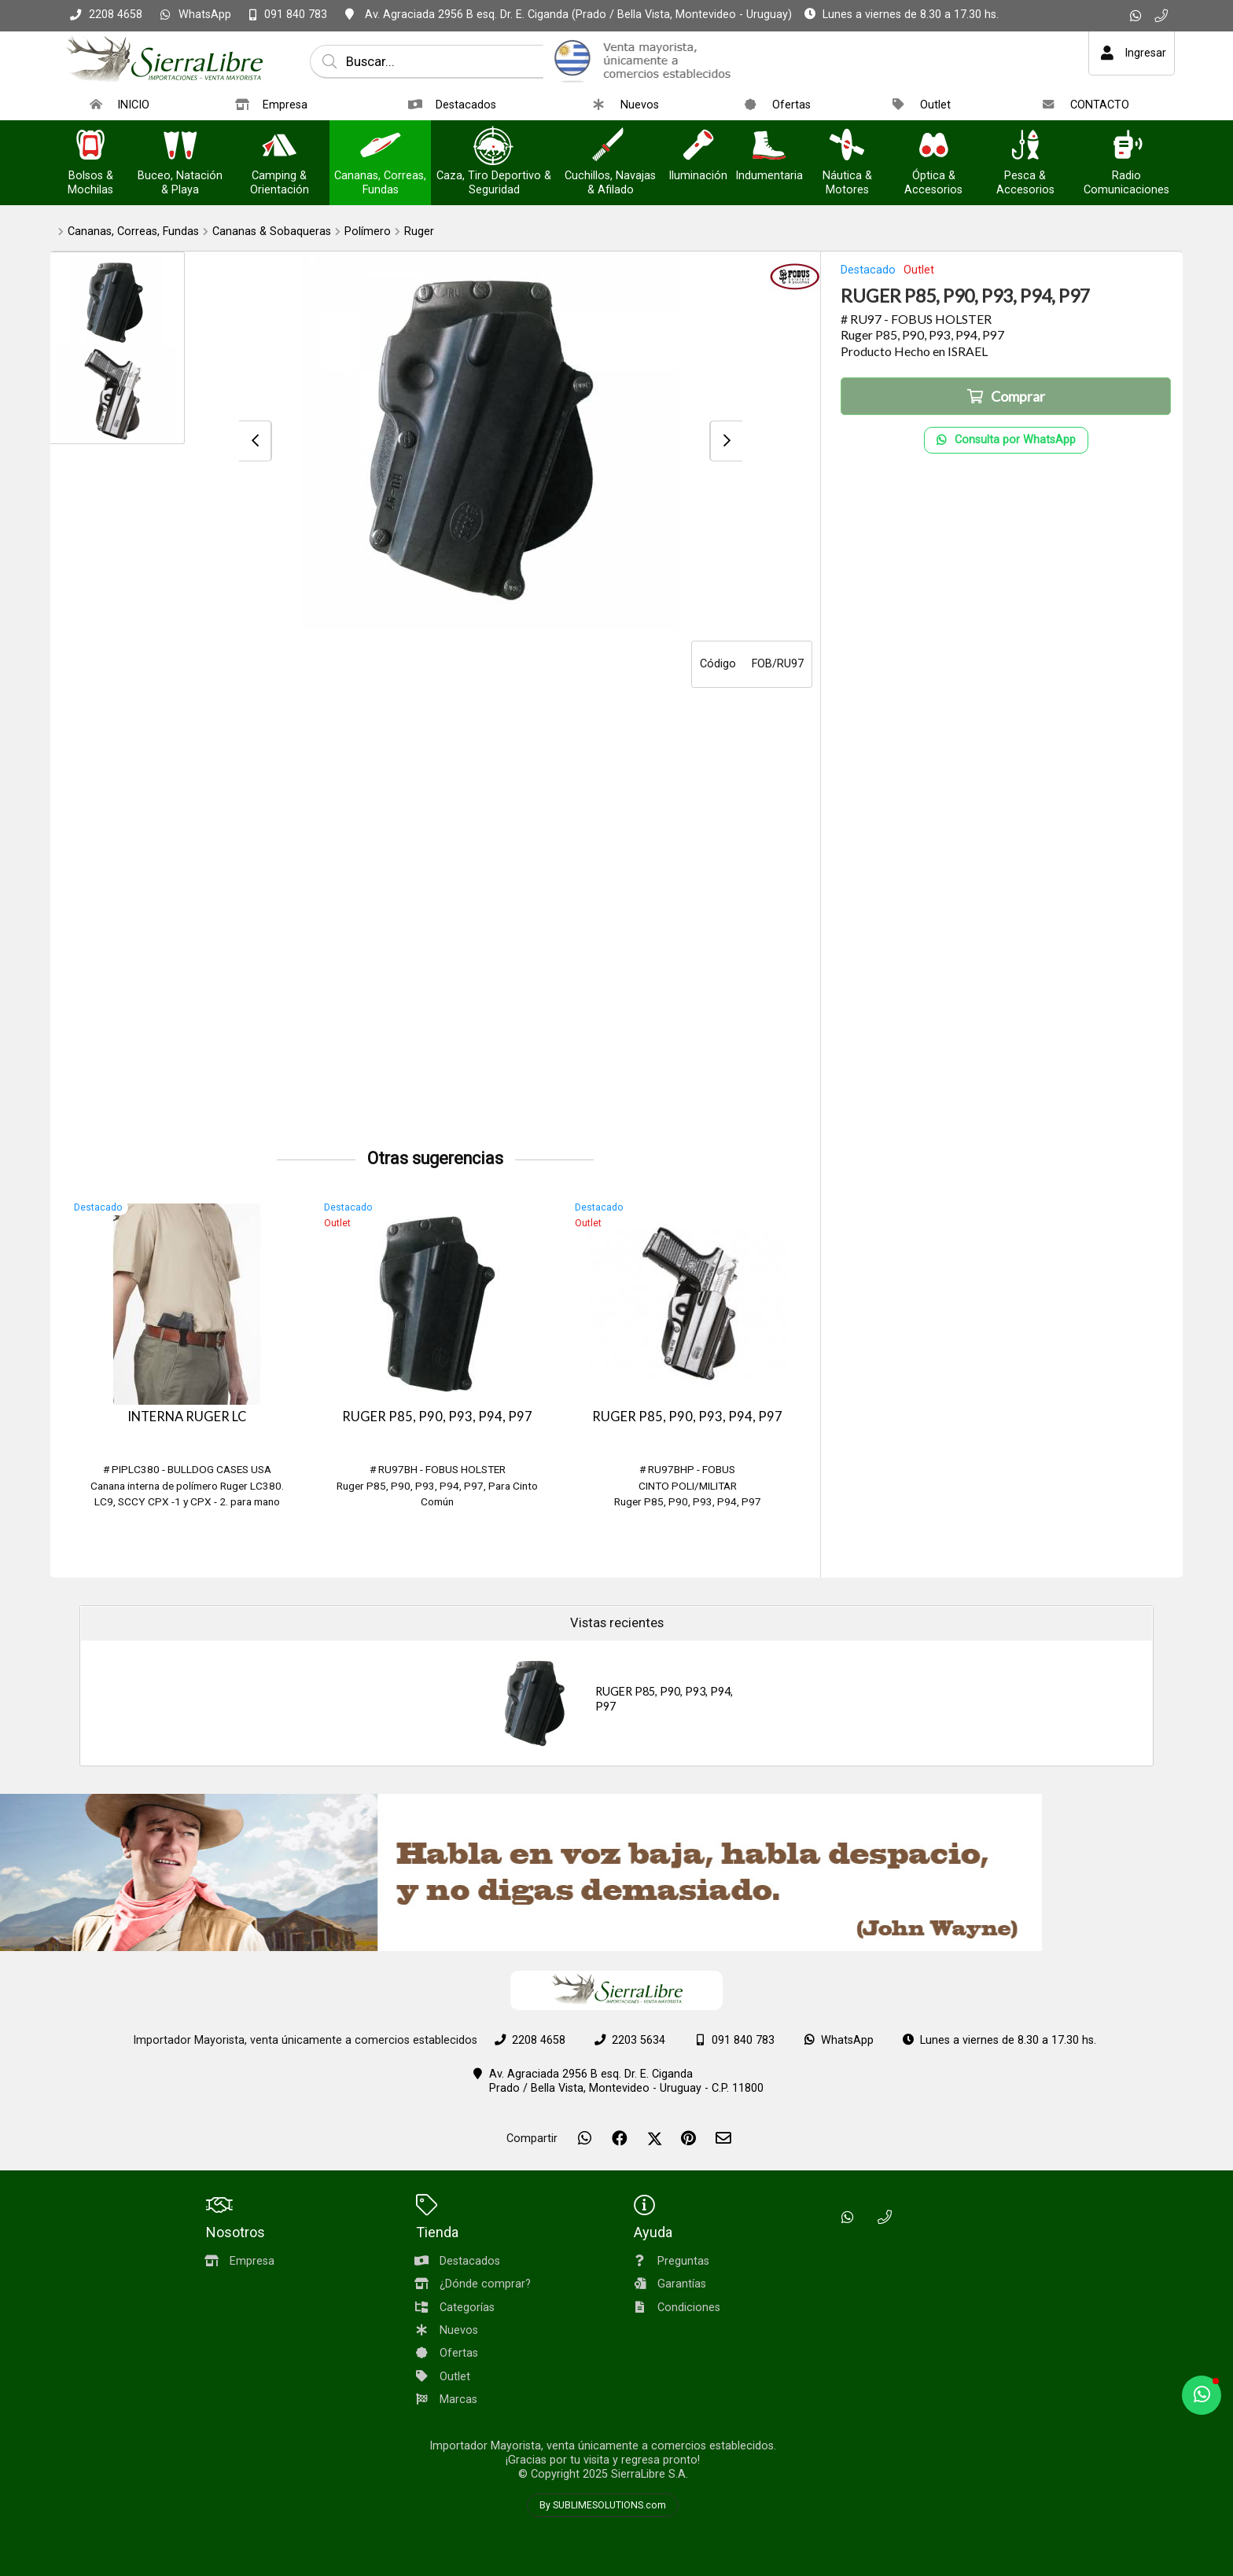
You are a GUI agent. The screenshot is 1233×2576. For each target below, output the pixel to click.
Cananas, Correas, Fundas (133, 231)
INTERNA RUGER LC (186, 1416)
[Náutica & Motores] (847, 146)
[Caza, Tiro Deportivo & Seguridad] (494, 146)
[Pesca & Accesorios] (1025, 146)
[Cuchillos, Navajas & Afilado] (610, 146)
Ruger (419, 231)
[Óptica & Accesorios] (933, 146)
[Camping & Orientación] (279, 146)
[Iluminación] (698, 146)
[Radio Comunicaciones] (1127, 146)
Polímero (367, 231)
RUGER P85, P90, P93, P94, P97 (437, 1416)
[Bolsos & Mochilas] (90, 146)
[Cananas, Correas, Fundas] (380, 146)
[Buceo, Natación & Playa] (180, 146)
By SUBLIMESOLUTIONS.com (602, 2505)
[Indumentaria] (769, 146)
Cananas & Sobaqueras (271, 231)
